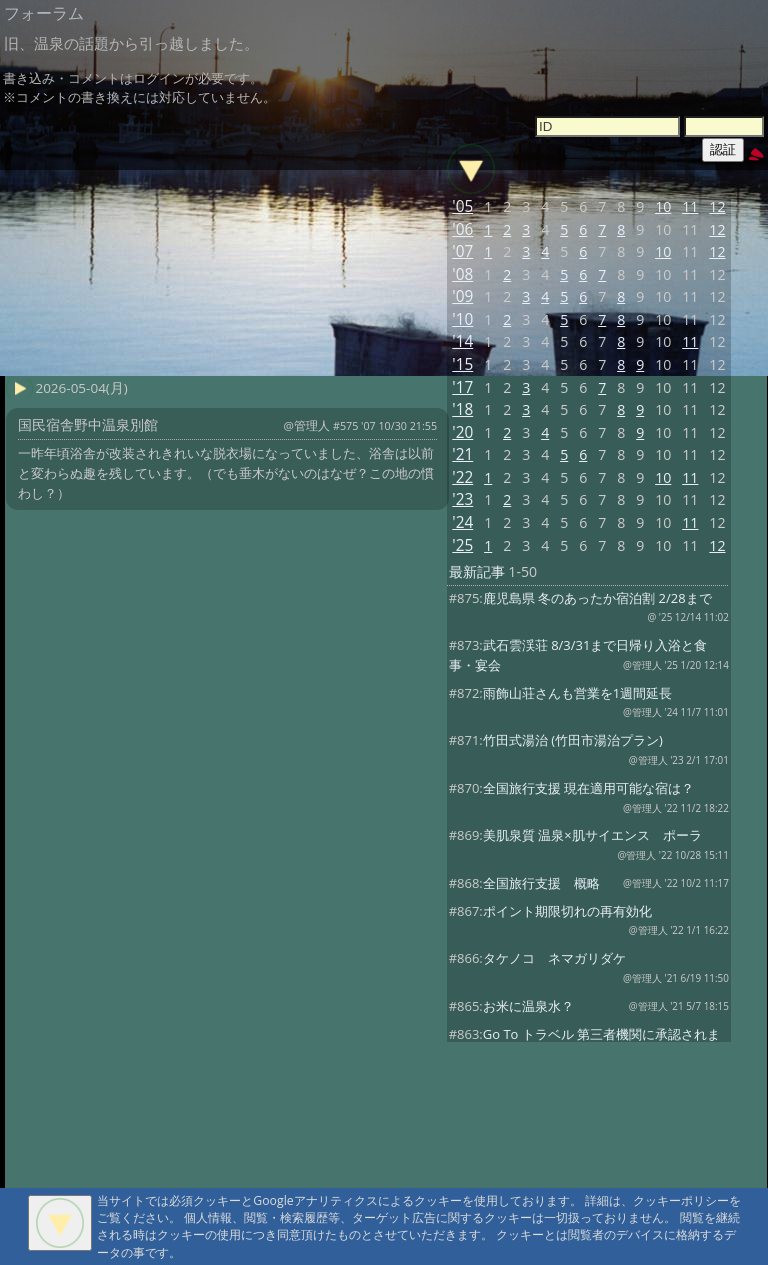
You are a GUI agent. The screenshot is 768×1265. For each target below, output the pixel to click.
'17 (462, 387)
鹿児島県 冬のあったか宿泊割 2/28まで (597, 598)
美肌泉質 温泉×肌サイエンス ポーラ (592, 835)
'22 (462, 477)
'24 (462, 522)
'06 (462, 229)
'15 (462, 364)
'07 (462, 251)
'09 (462, 296)
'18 (462, 409)
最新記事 (477, 571)
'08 (462, 274)
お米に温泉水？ (528, 1006)
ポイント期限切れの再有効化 (567, 911)
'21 (462, 454)
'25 (462, 545)
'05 (462, 206)
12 (717, 206)
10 (663, 206)
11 (690, 206)
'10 (462, 319)
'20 (462, 432)
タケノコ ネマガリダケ (554, 958)
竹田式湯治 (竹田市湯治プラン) (573, 740)
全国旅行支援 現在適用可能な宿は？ (588, 788)
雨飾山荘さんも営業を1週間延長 (577, 693)
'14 (462, 341)
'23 (462, 499)
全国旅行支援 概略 (541, 883)
